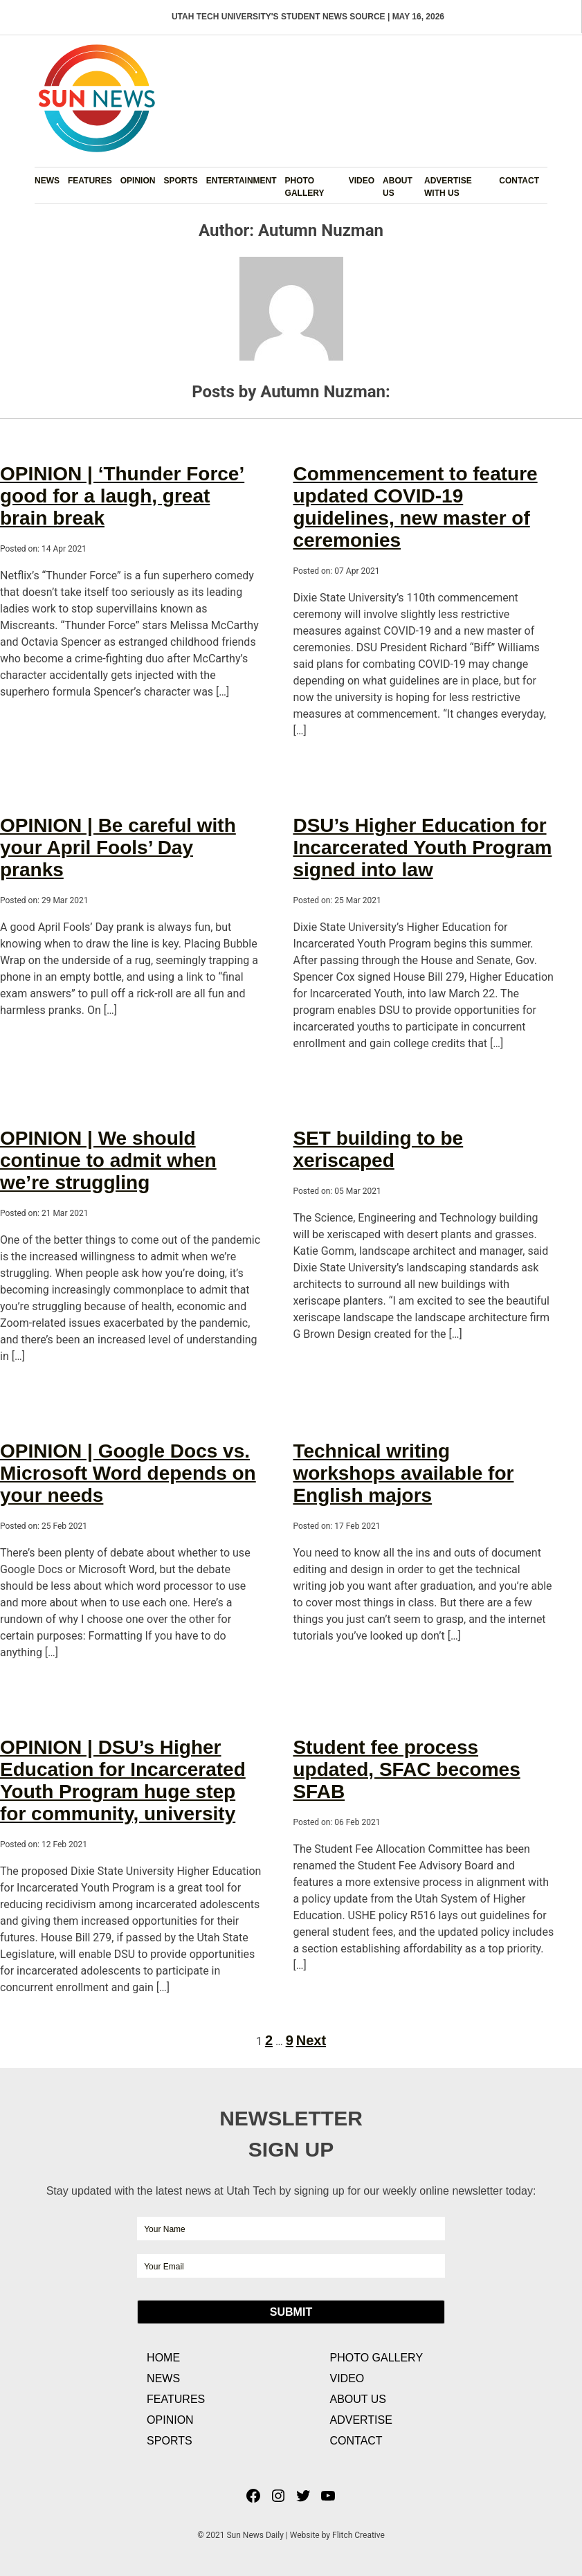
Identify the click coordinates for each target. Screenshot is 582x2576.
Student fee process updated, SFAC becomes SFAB (406, 1769)
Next (311, 2040)
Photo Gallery (305, 187)
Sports (180, 180)
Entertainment (241, 180)
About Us (397, 187)
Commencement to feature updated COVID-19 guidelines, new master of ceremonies (415, 507)
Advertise (360, 2420)
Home (163, 2358)
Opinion (138, 180)
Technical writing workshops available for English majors (403, 1473)
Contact (519, 180)
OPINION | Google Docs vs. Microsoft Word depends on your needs (128, 1473)
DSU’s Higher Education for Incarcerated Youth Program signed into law (422, 847)
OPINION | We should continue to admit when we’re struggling (108, 1160)
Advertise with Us (448, 187)
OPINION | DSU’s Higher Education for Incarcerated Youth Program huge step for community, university (123, 1780)
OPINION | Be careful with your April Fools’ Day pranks (118, 847)
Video (361, 180)
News (47, 180)
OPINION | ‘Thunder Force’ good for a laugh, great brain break (122, 496)
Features (90, 180)
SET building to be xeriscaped (378, 1149)
